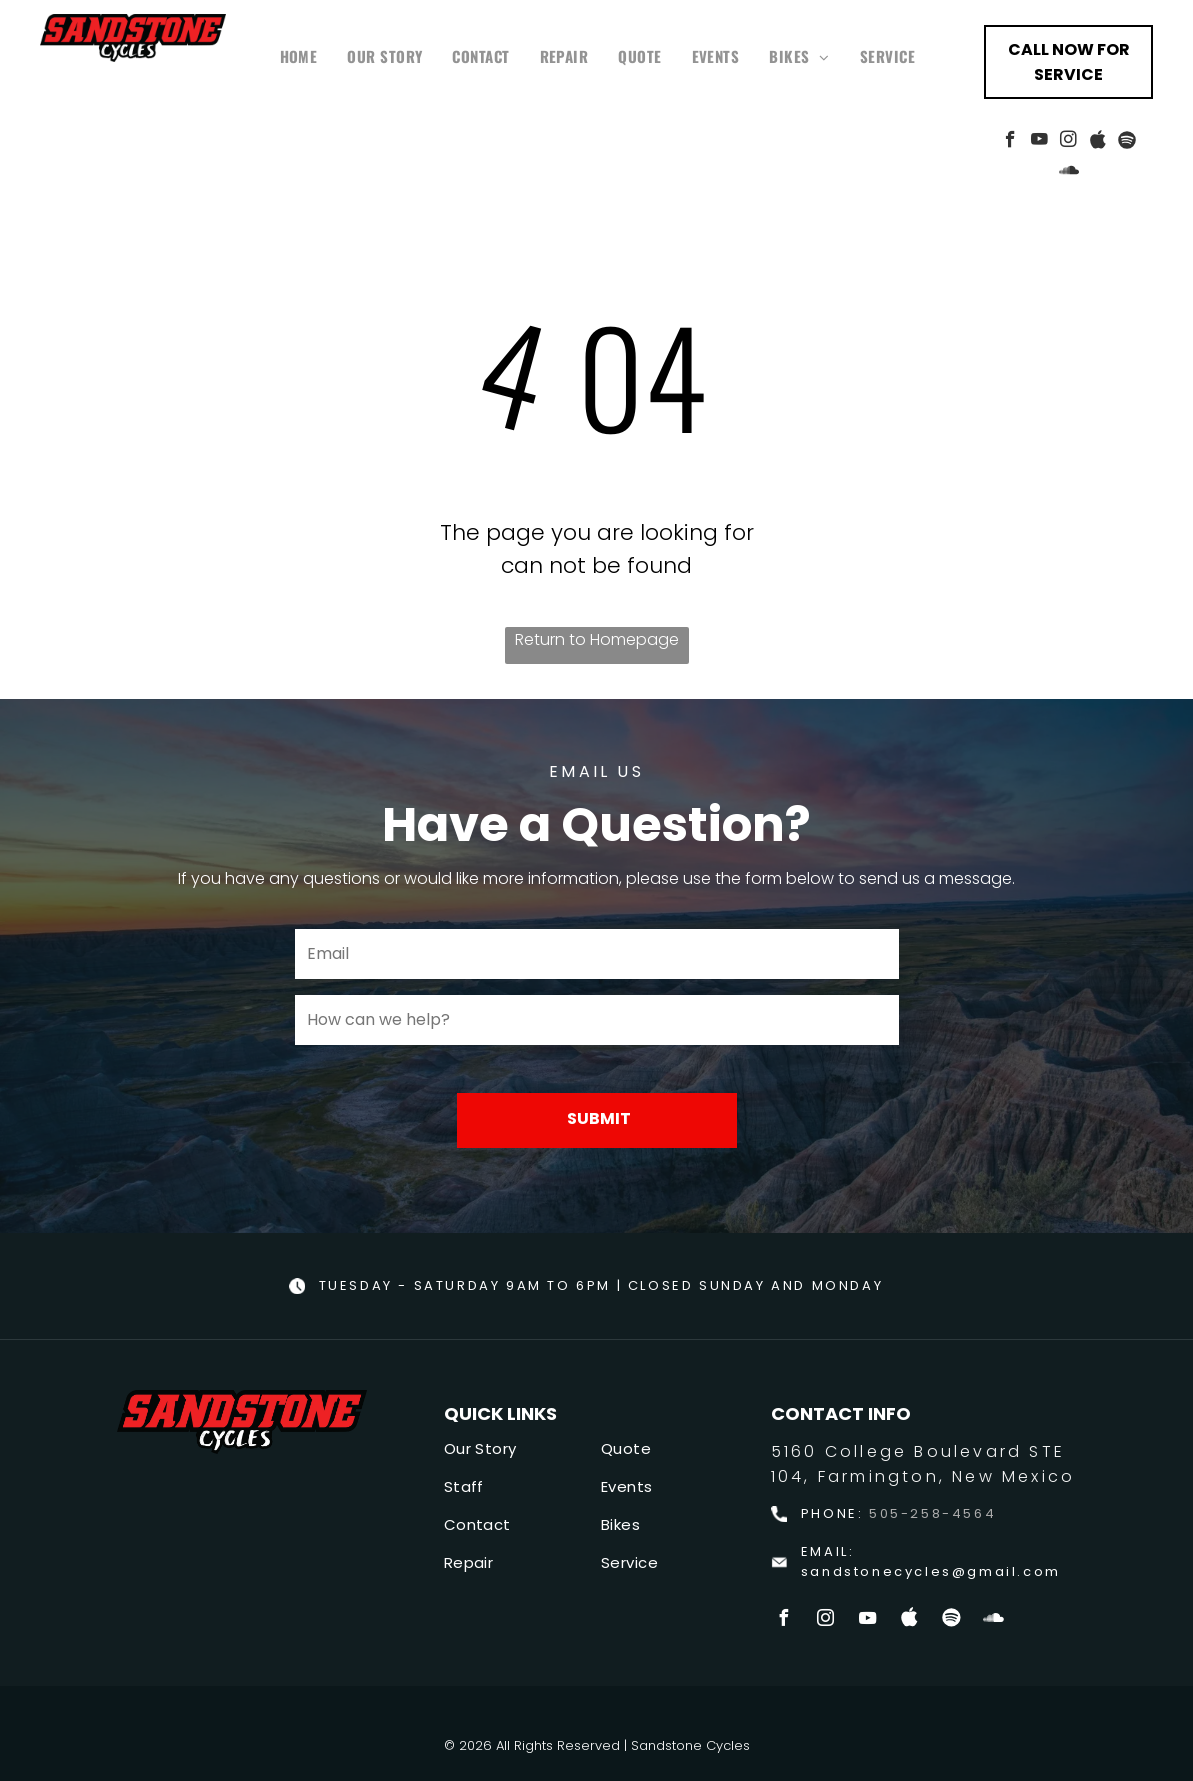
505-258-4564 (932, 1513)
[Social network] (1097, 142)
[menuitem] (299, 56)
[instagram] (1068, 142)
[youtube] (1039, 142)
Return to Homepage (597, 639)
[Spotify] (1126, 142)
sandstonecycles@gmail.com (931, 1571)
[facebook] (1010, 142)
